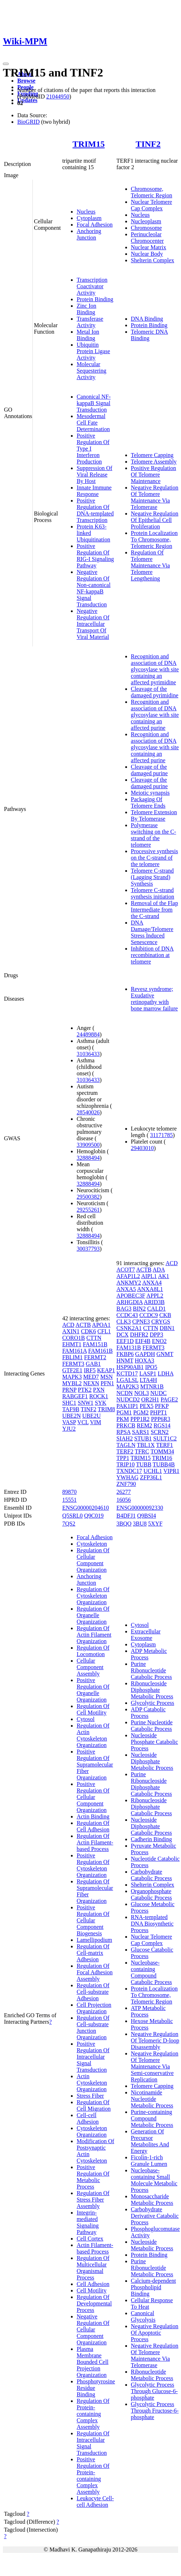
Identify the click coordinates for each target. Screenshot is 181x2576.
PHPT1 (158, 1412)
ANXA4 (152, 1283)
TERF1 (164, 1445)
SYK (101, 1403)
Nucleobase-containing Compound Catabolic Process (151, 1972)
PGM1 (124, 1412)
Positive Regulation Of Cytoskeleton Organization (93, 1865)
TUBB (143, 1464)
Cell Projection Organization (94, 2008)
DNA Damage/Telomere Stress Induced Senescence (152, 932)
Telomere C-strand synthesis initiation (152, 893)
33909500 (88, 1145)
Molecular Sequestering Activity (92, 370)
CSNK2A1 (129, 1328)
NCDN (125, 1393)
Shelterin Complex (152, 260)
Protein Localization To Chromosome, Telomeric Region (154, 539)
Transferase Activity (90, 322)
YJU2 (69, 1429)
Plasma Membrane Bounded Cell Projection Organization (92, 2362)
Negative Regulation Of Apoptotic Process (154, 2332)
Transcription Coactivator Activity (92, 286)
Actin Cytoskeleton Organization (92, 2082)
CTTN (93, 1338)
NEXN (91, 1383)
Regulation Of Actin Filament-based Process (95, 1842)
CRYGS (160, 1321)
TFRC (142, 1451)
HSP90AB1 (130, 1367)
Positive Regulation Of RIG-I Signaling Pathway (95, 556)
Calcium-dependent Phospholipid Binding (153, 2287)
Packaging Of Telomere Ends (148, 802)
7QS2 (68, 1523)
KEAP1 (106, 1370)
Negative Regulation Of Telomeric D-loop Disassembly (155, 2040)
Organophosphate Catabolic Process (151, 1894)
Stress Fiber (90, 2096)
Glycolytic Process (152, 1703)
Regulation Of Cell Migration (94, 2105)
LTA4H (148, 1380)
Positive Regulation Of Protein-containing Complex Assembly (93, 2475)
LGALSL (128, 1380)
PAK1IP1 (128, 1406)
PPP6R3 (160, 1419)
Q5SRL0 (72, 1516)
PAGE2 (169, 1399)
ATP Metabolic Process (148, 2011)
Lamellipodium (94, 1940)
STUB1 (143, 1438)
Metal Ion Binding (88, 335)
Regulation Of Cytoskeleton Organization (93, 1595)
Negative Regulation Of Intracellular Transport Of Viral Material (93, 624)
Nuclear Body (147, 254)
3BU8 (139, 1523)
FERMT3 (73, 1364)
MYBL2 (72, 1383)
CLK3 (124, 1321)
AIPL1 (149, 1276)
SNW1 (86, 1403)
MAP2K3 (128, 1386)
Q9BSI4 (146, 1516)
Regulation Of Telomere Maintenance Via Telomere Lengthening (150, 565)
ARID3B (154, 1302)
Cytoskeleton (92, 1544)
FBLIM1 (72, 1357)
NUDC (158, 1393)
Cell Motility (92, 2290)
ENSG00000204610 (85, 1508)
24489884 (88, 1034)
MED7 (91, 1377)
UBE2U (91, 1416)
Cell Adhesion (93, 2284)
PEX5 (146, 1406)
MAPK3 (72, 1377)
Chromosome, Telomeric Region (151, 192)
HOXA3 (144, 1360)
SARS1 (140, 1432)
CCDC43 (127, 1315)
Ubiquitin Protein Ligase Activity (93, 351)
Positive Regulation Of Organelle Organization (93, 1690)
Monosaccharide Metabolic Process (152, 2199)
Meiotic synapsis (150, 793)
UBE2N (71, 1416)
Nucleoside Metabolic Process (152, 2245)
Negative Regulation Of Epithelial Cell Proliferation (154, 520)
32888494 (88, 1158)
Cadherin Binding (151, 1839)
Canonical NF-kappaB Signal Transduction (94, 403)
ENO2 (159, 1341)
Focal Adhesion (95, 224)
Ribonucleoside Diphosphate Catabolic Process (151, 1806)
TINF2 (148, 144)
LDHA (165, 1373)
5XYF (155, 1523)
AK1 (163, 1276)
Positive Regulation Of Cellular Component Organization (93, 1797)
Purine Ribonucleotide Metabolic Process (152, 2267)
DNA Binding (147, 319)
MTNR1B (152, 1386)
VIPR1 (171, 1471)
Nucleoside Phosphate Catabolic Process (154, 1741)
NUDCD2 (128, 1399)
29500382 (88, 1197)
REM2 (144, 1425)
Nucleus (86, 212)
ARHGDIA (130, 1302)
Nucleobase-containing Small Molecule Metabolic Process (154, 2180)
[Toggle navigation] (6, 64)
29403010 (142, 1148)
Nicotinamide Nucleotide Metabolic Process (152, 2098)
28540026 (88, 1112)
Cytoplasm (89, 218)
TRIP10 (126, 1464)
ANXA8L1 (150, 1289)
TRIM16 (162, 1458)
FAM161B (100, 1351)
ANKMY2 (129, 1283)
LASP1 (147, 1373)
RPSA (124, 1432)
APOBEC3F (131, 1296)
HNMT (125, 1360)
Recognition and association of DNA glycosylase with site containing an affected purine (155, 715)
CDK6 (88, 1331)
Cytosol (86, 1719)
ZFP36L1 (151, 1477)
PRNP (69, 1390)
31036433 (88, 1054)
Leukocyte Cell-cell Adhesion (95, 2501)
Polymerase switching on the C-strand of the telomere (153, 835)
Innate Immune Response (94, 490)
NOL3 (141, 1393)
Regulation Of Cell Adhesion (93, 1826)
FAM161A (74, 1351)
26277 (124, 1492)
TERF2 (125, 1451)
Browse (26, 81)
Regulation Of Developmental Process (94, 2303)
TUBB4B (164, 1464)
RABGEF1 (75, 1396)
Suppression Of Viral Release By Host (94, 474)
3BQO (124, 1523)
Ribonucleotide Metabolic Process (152, 2375)
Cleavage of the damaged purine (149, 770)
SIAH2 (125, 1438)
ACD (68, 1325)
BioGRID (28, 122)
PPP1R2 (139, 1419)
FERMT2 (95, 1357)
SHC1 (69, 1403)
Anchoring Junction (89, 234)
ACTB (83, 1325)
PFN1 (107, 1383)
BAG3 (124, 1308)
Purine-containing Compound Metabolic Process (152, 2118)
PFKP (162, 1406)
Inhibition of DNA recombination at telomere (152, 955)
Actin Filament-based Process (95, 2248)
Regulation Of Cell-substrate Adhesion (93, 1991)
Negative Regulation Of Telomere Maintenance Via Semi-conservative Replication (154, 2066)
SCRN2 (160, 1432)
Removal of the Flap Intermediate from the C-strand (154, 909)
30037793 (88, 1249)
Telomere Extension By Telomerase (154, 815)
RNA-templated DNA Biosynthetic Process (152, 1923)
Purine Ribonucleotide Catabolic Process (151, 1670)
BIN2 (139, 1308)
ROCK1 (98, 1396)
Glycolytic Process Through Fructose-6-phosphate (155, 2410)
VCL (83, 1422)
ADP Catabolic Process (148, 1712)
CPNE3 (141, 1321)
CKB (165, 1315)
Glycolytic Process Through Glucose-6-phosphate (154, 2391)
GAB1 (93, 1364)
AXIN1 (71, 1331)
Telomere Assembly (154, 461)
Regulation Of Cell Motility (93, 1709)
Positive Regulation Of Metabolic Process (93, 2177)
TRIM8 (106, 1409)
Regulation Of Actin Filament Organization (94, 1634)
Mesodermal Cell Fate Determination (93, 422)
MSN (106, 1377)
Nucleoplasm (146, 221)
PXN (99, 1390)
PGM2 (141, 1412)
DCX (123, 1334)
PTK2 (84, 1390)
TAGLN (126, 1445)
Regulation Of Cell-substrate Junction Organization (93, 2027)
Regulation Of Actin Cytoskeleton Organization (93, 1735)
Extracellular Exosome (146, 1634)
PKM (123, 1419)
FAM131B (129, 1347)
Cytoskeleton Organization (92, 2131)
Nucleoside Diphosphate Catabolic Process (151, 1826)
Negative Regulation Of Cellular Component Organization (93, 2329)
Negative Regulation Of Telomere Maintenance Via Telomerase (154, 497)
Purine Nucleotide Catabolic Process (152, 1725)
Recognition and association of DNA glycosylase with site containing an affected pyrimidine (155, 669)
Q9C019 (94, 1516)
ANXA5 (126, 1289)
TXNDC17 (129, 1471)
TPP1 (123, 1458)
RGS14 (162, 1425)
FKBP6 (125, 1354)
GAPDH (145, 1354)
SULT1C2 (165, 1438)
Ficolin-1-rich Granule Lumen (149, 2160)
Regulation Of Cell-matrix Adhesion (93, 1952)
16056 (124, 1500)
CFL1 (104, 1331)
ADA (159, 1270)
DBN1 (167, 1328)
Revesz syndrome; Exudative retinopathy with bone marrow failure (154, 998)
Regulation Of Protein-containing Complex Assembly (93, 2414)
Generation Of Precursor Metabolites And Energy (150, 2141)
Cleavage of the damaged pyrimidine (154, 692)
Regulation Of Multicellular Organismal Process (93, 2268)
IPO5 (151, 1367)
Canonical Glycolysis (143, 2316)
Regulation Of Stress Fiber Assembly (93, 2199)
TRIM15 (89, 144)
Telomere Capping (152, 455)
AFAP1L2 (128, 1276)
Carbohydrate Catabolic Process (151, 1875)
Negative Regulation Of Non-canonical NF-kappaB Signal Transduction (93, 588)
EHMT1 (71, 1344)
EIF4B (143, 1341)
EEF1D (125, 1341)
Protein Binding (95, 299)
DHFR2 (139, 1334)
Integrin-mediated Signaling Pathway (88, 2222)
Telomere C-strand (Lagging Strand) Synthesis (152, 877)
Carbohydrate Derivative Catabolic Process (155, 2215)
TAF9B (71, 1409)
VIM (95, 1422)
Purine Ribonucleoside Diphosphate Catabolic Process (151, 1784)
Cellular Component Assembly (90, 1667)
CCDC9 (148, 1315)
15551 (69, 1500)
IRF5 (90, 1370)
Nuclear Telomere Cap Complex (151, 205)
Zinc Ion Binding (86, 309)
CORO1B (73, 1338)
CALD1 (156, 1308)
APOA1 (101, 1325)
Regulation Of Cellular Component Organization (93, 1560)
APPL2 (154, 1296)
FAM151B (95, 1344)
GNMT (165, 1354)
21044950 (57, 96)
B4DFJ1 (126, 1516)
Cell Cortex (90, 2238)
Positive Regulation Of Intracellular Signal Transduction (93, 2057)
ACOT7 (126, 1270)
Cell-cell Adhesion (88, 2118)
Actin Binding (93, 1816)
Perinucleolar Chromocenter (147, 237)
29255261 (88, 1210)
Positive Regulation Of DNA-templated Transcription (95, 510)
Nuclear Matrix (148, 247)
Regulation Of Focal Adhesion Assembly (95, 1972)
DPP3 (156, 1334)
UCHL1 (153, 1471)
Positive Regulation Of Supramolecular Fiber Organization (95, 1764)
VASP (69, 1422)
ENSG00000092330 (140, 1508)
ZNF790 (126, 1484)
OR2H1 (150, 1399)
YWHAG (128, 1477)
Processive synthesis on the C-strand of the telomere (154, 857)
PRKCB (126, 1425)
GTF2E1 (72, 1370)
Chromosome (146, 228)
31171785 (161, 1135)
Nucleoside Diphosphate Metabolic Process (152, 1761)
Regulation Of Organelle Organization (93, 1615)
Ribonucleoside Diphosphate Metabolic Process (152, 1689)
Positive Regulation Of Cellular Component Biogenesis (93, 1920)
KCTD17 (127, 1373)
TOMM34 (162, 1451)
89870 (69, 1492)
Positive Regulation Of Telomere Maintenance (153, 474)
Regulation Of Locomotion (93, 1651)
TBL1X (146, 1445)
